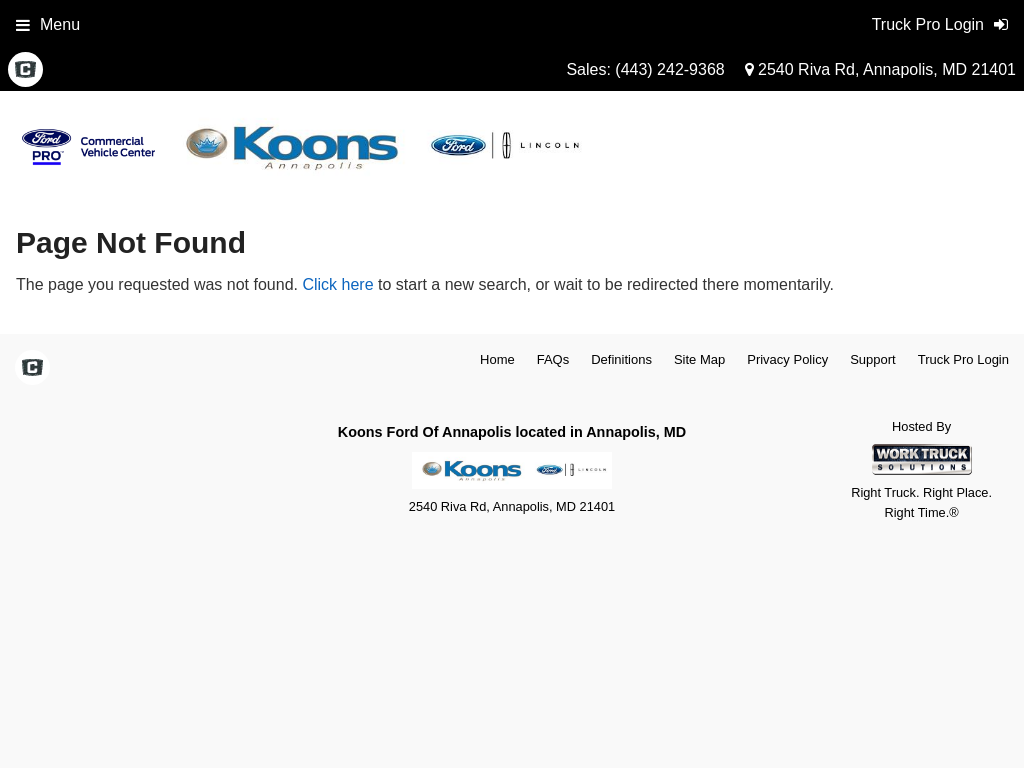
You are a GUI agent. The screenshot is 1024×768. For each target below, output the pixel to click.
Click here (337, 284)
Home (497, 359)
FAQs (553, 359)
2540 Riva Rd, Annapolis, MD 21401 (880, 69)
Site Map (699, 359)
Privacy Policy (787, 359)
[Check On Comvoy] (25, 71)
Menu (48, 24)
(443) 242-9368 (669, 69)
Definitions (621, 359)
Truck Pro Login (963, 359)
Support (873, 359)
